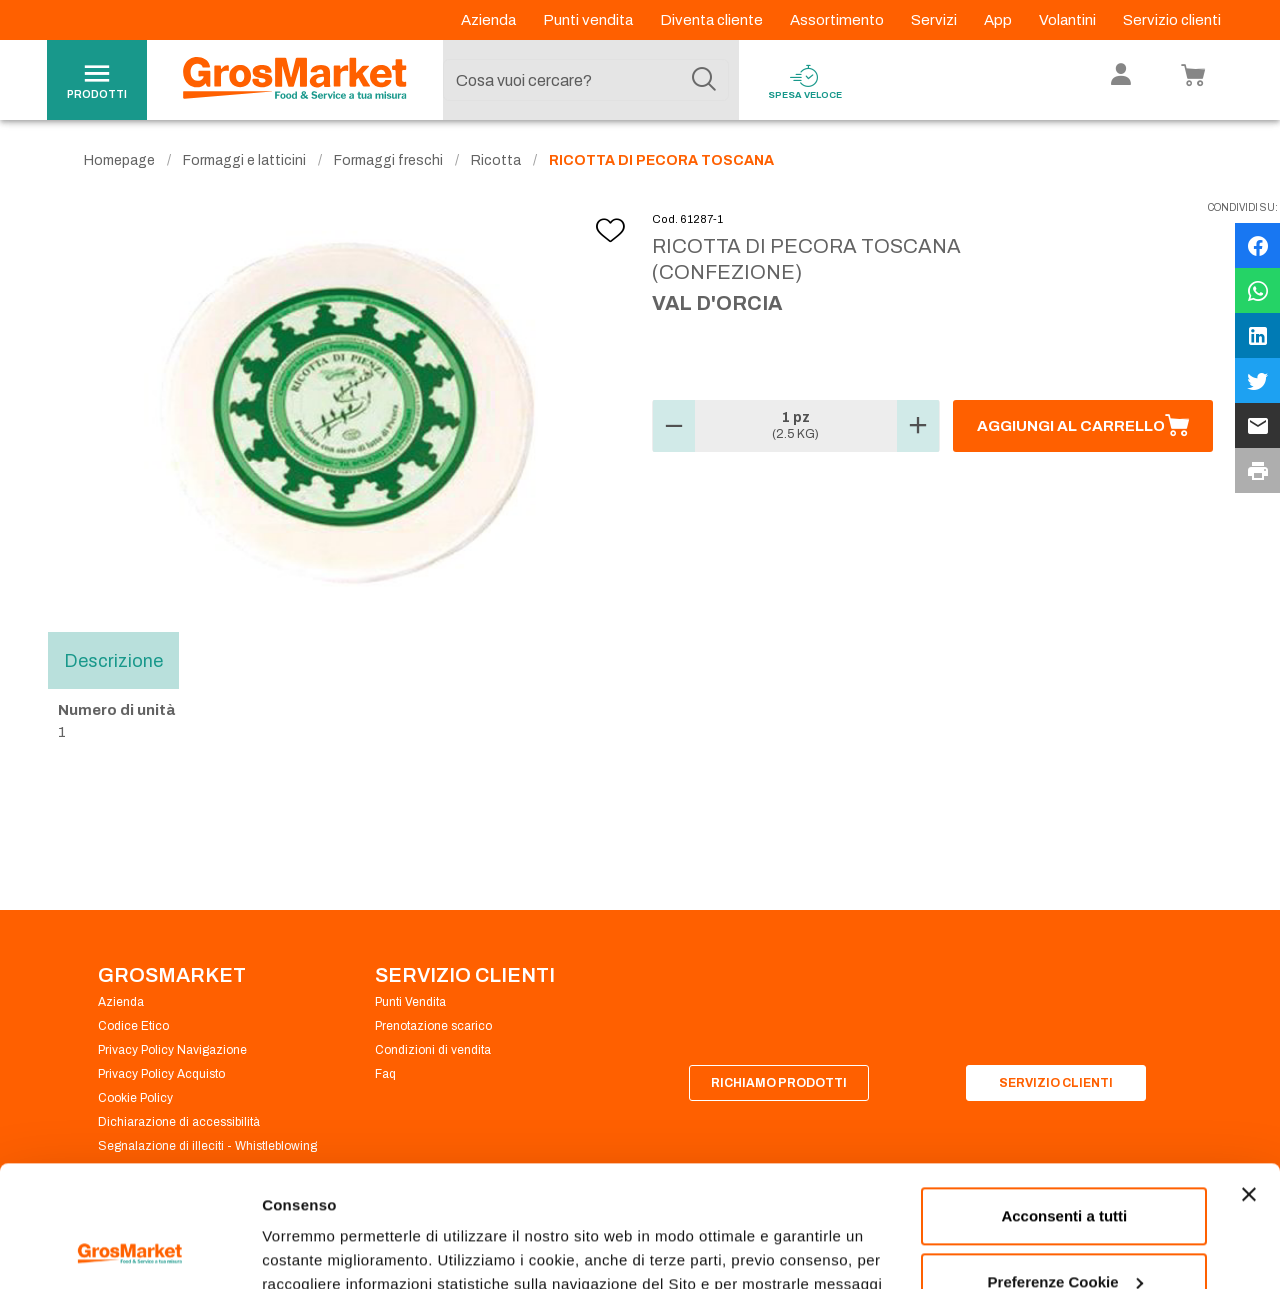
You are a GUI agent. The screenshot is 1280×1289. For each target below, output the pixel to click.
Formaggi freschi (388, 160)
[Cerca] (704, 80)
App (999, 20)
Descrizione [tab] (113, 660)
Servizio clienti (1172, 20)
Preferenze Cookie (328, 1249)
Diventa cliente (713, 20)
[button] (674, 426)
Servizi (935, 20)
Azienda (490, 20)
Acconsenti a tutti (1064, 1102)
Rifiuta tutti (1064, 1233)
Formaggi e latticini (244, 160)
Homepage (119, 160)
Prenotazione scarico (433, 1026)
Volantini (1069, 20)
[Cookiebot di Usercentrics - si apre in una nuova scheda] (129, 1250)
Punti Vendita (410, 1002)
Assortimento (838, 20)
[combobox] (586, 80)
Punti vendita (589, 20)
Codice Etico (133, 1026)
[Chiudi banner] (1249, 1081)
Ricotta (496, 160)
